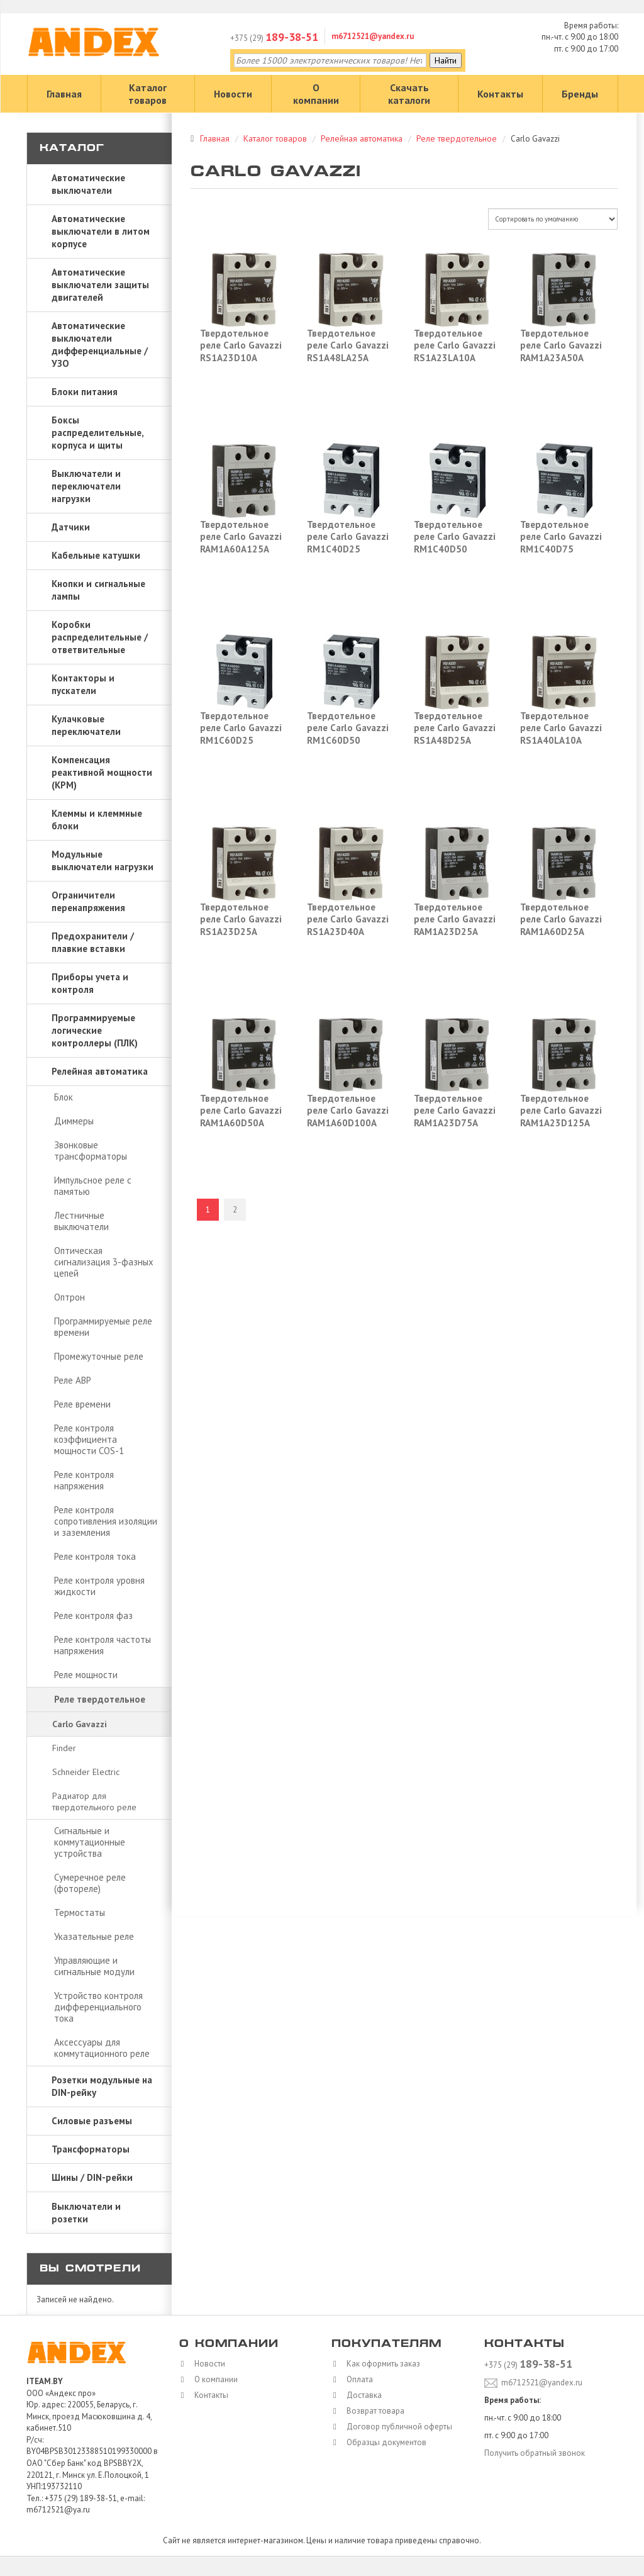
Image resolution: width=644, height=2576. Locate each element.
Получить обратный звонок (534, 2453)
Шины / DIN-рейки (92, 2177)
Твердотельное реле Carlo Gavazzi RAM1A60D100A (348, 1110)
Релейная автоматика (100, 1071)
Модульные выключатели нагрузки (102, 860)
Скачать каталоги (409, 93)
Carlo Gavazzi (79, 1724)
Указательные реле (94, 1936)
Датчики (71, 527)
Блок (63, 1097)
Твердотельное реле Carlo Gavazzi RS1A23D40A (348, 919)
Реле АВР (72, 1380)
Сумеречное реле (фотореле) (90, 1883)
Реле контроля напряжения (84, 1480)
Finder (64, 1748)
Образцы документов (383, 2442)
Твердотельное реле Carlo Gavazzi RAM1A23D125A (561, 1110)
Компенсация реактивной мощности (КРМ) (102, 772)
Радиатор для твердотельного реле (94, 1801)
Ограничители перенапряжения (88, 901)
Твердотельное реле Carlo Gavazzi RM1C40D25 (348, 536)
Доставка (361, 2395)
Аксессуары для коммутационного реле (102, 2047)
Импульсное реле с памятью (92, 1185)
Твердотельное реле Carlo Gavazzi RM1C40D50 (455, 536)
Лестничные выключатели (81, 1221)
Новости (233, 93)
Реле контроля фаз (93, 1615)
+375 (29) (274, 38)
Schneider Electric (85, 1772)
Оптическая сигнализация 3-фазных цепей (103, 1262)
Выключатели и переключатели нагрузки (86, 486)
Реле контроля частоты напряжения (102, 1645)
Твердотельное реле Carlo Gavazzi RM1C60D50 (348, 728)
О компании (316, 93)
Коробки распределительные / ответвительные (100, 637)
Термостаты (79, 1912)
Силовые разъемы (92, 2121)
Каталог (72, 149)
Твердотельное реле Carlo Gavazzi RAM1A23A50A (561, 345)
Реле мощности (86, 1675)
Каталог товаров (147, 93)
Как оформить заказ (380, 2363)
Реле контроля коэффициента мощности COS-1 (89, 1439)
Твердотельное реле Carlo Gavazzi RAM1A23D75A (455, 1110)
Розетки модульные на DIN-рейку (102, 2086)
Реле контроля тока (95, 1556)
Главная (64, 93)
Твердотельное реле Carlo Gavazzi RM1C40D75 (561, 536)
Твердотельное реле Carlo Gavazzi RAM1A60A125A (241, 536)
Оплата (356, 2379)
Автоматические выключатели (88, 184)
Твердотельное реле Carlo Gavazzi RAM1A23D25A (455, 919)
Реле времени (82, 1404)
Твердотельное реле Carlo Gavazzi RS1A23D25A (241, 919)
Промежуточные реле (98, 1356)
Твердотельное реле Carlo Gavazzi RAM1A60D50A (241, 1110)
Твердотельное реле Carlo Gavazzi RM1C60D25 (241, 728)
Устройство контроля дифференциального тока (98, 2007)
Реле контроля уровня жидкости (99, 1586)
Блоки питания (85, 392)
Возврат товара (372, 2410)
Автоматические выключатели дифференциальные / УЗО (100, 344)
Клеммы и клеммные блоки (97, 819)
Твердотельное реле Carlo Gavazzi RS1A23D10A (241, 345)
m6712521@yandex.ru (372, 36)
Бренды (580, 93)
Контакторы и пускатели (83, 684)
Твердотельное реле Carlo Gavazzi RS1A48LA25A (348, 345)
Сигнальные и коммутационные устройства (89, 1842)
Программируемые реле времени (103, 1326)
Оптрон (69, 1297)
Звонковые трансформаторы (90, 1150)
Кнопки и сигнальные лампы (98, 590)
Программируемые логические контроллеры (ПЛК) (95, 1030)
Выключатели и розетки (86, 2212)
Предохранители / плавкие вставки (93, 942)
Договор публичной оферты (396, 2426)
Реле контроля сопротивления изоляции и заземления (105, 1521)
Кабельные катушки (96, 555)
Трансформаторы (91, 2149)
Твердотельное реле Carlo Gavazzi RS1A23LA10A (455, 345)
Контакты (500, 93)
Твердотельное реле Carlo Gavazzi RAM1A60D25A (561, 919)
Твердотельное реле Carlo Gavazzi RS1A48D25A (455, 728)
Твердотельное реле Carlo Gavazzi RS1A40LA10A (561, 728)
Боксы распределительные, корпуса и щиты (98, 432)
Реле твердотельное (99, 1699)
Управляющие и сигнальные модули (94, 1966)
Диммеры (74, 1121)
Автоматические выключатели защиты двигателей (100, 284)
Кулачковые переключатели (86, 725)
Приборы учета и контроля (90, 983)
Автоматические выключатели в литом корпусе (101, 231)
